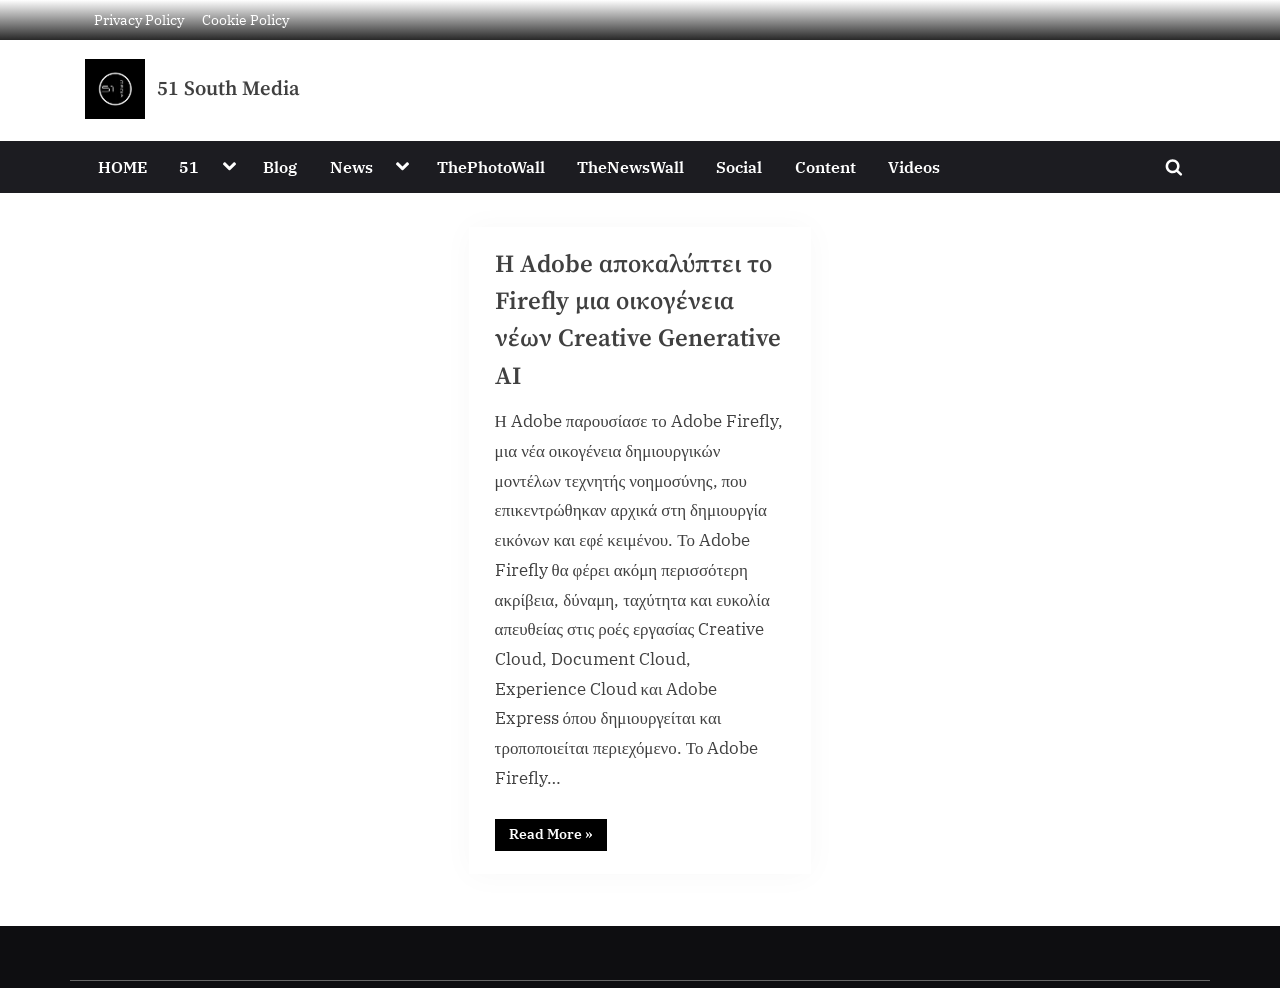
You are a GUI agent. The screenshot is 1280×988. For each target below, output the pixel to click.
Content (825, 166)
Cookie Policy (245, 19)
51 (189, 166)
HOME (122, 166)
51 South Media (228, 89)
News (351, 166)
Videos (914, 166)
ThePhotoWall (491, 166)
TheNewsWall (630, 166)
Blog (280, 166)
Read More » (558, 832)
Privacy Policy (139, 19)
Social (739, 166)
